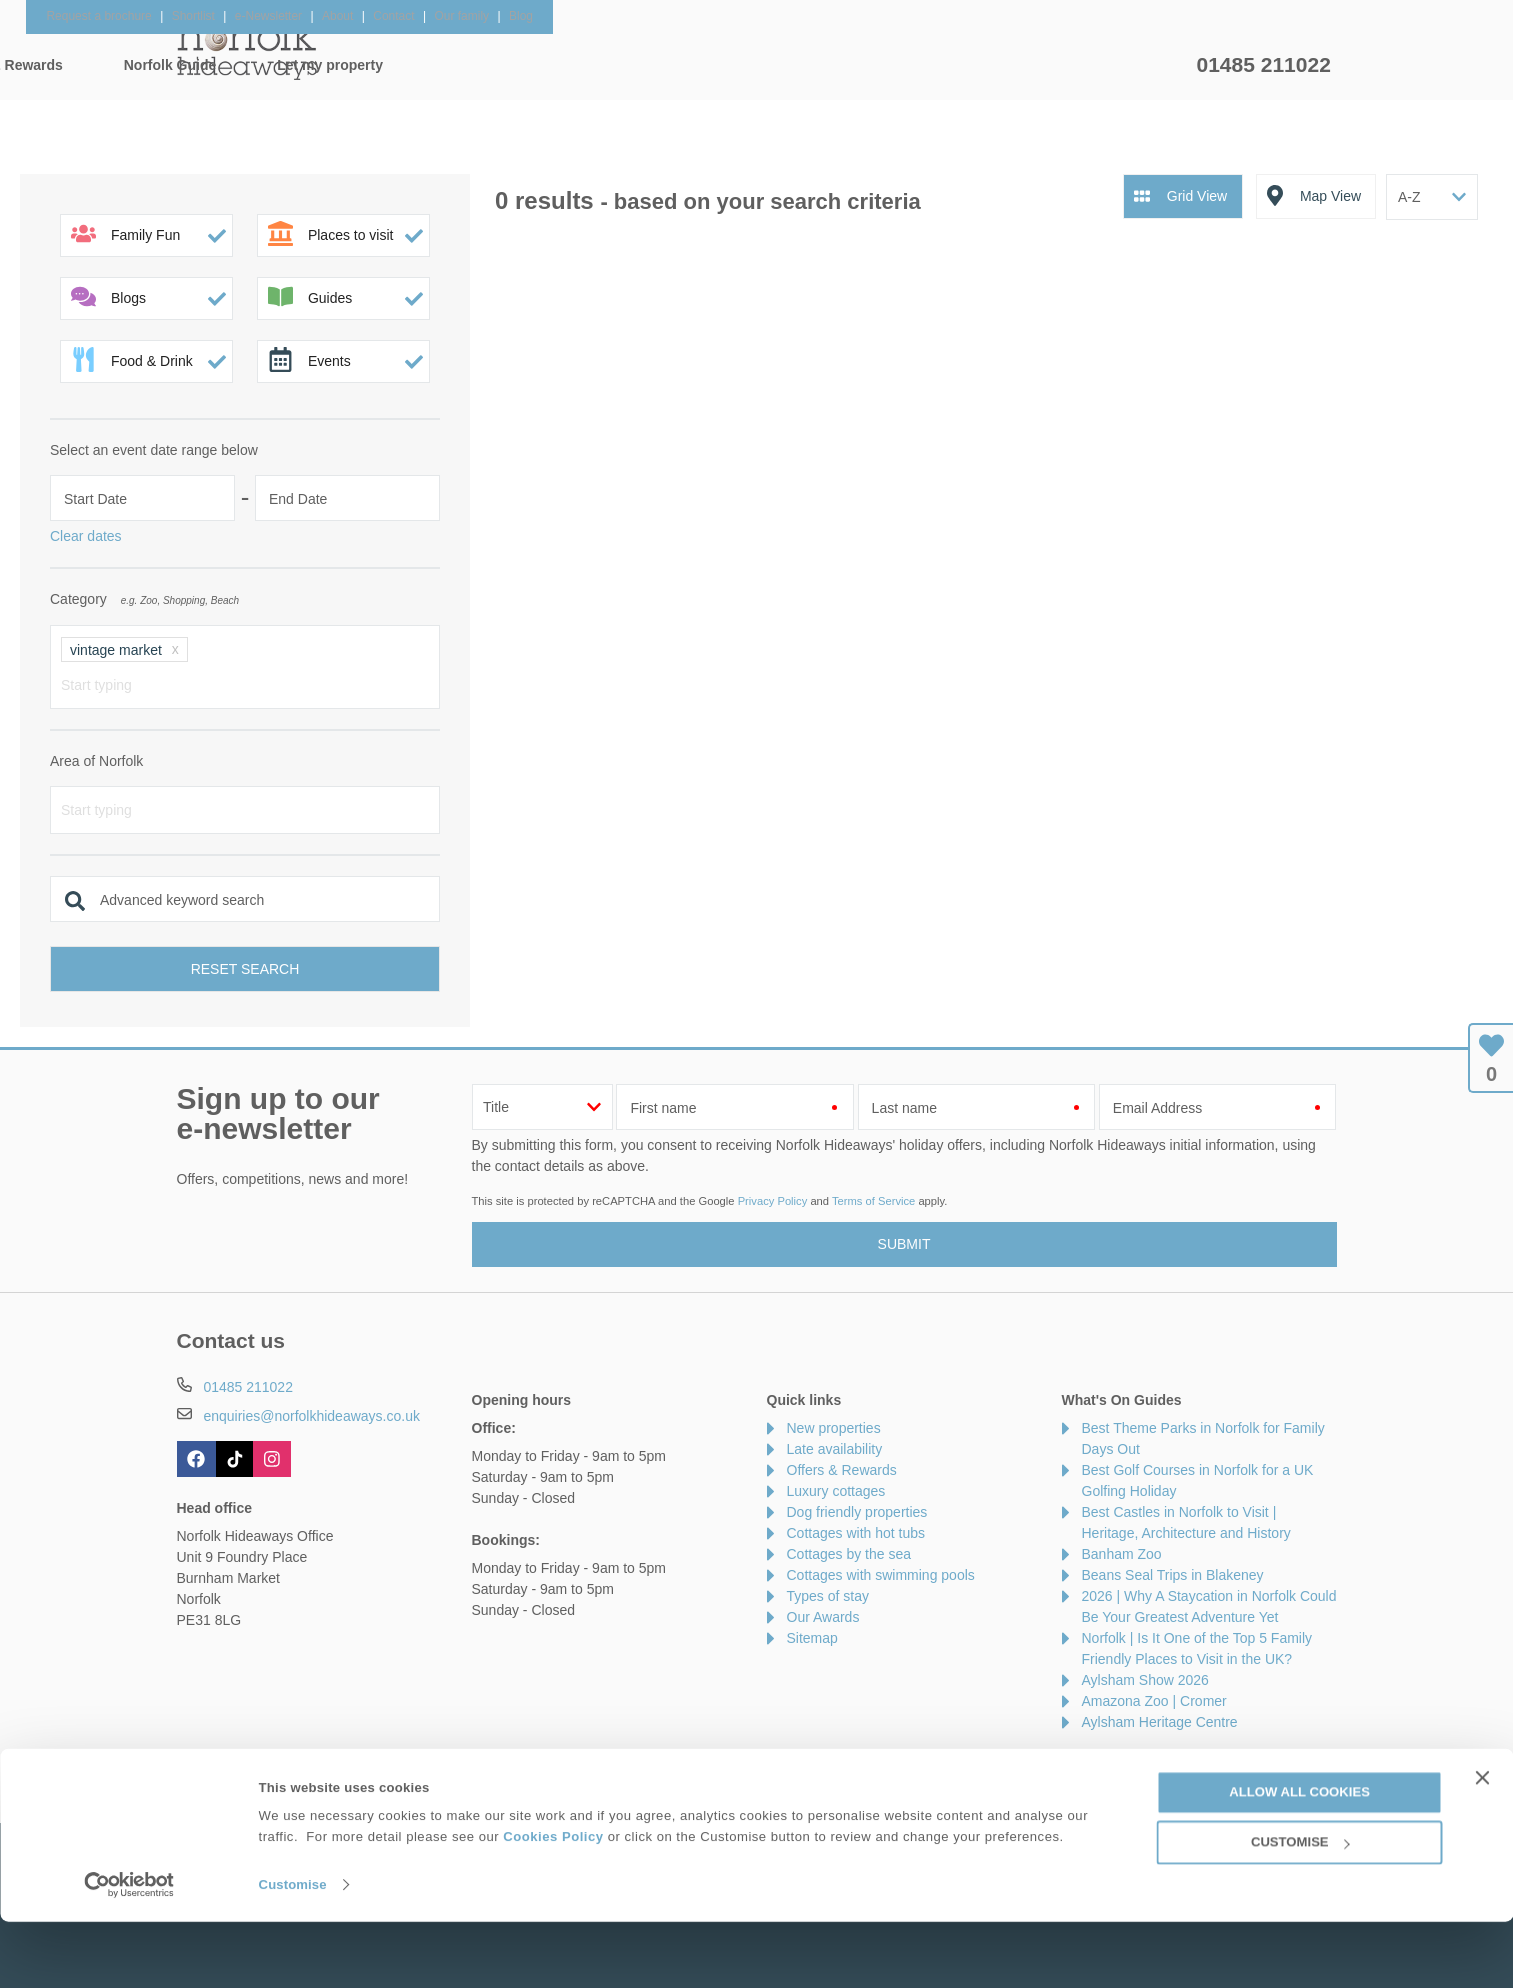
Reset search (245, 969)
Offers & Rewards (787, 65)
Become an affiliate (642, 1764)
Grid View (1197, 196)
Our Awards (823, 1617)
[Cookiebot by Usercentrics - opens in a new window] (129, 1951)
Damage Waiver (387, 1764)
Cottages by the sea (849, 1554)
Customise (293, 1950)
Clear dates (86, 536)
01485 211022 (1264, 64)
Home (366, 65)
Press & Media (509, 1764)
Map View (1330, 196)
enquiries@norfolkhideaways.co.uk (311, 1416)
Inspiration (632, 65)
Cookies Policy (553, 1902)
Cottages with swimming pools (881, 1575)
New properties (834, 1428)
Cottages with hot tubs (856, 1533)
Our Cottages (491, 65)
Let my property (1113, 65)
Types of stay (828, 1596)
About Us (281, 1764)
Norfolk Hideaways (247, 50)
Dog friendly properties (857, 1512)
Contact (201, 1764)
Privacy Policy (773, 1201)
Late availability (835, 1449)
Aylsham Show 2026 (1145, 1680)
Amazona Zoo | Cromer (1154, 1701)
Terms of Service (873, 1201)
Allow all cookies (1299, 1858)
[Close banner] (1482, 1844)
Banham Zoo (1122, 1554)
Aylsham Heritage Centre (1160, 1722)
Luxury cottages (836, 1491)
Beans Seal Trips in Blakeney (1173, 1575)
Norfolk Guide (953, 65)
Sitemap (812, 1638)
